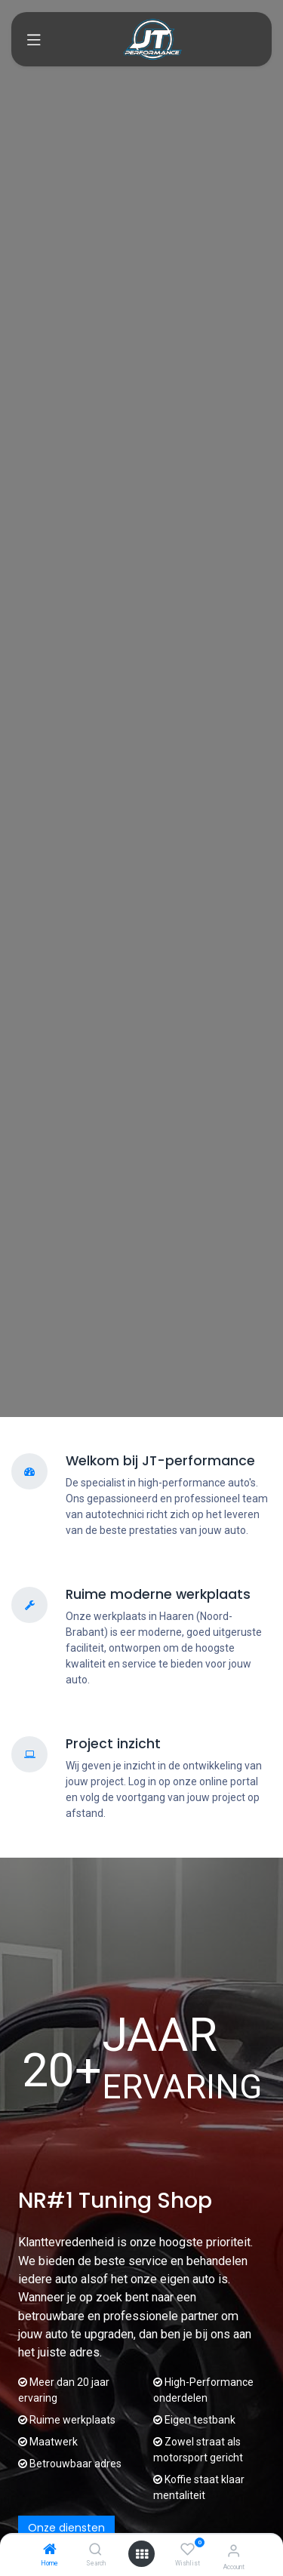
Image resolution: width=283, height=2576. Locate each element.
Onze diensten (66, 2527)
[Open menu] (142, 2554)
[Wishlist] (187, 2550)
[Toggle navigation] (34, 39)
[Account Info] (233, 2550)
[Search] (95, 2550)
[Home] (50, 2550)
